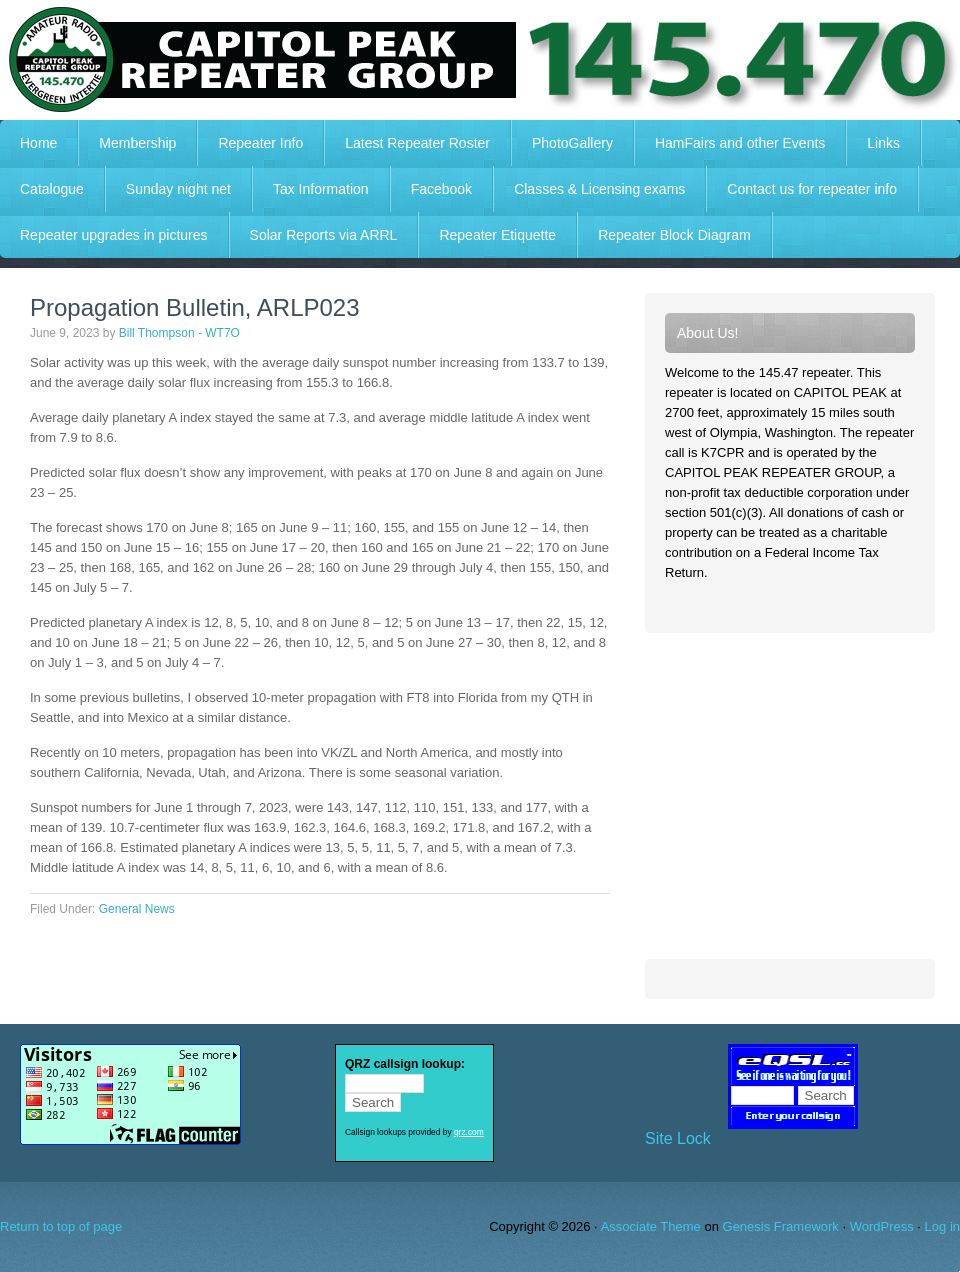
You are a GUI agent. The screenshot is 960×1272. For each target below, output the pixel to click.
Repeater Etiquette (497, 235)
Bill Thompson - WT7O (179, 333)
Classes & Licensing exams (599, 189)
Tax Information (321, 189)
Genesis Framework (781, 1226)
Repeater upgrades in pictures (114, 235)
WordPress (882, 1226)
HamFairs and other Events (730, 143)
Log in (942, 1226)
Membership (137, 143)
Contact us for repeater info (812, 189)
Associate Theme (651, 1226)
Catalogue (52, 189)
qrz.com (469, 1132)
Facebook (441, 189)
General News (137, 909)
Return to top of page (61, 1226)
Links (883, 143)
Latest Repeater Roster (417, 143)
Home (38, 143)
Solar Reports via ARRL (324, 235)
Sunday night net (178, 189)
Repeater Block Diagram (674, 235)
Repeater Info (250, 143)
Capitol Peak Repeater (480, 60)
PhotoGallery (572, 143)
